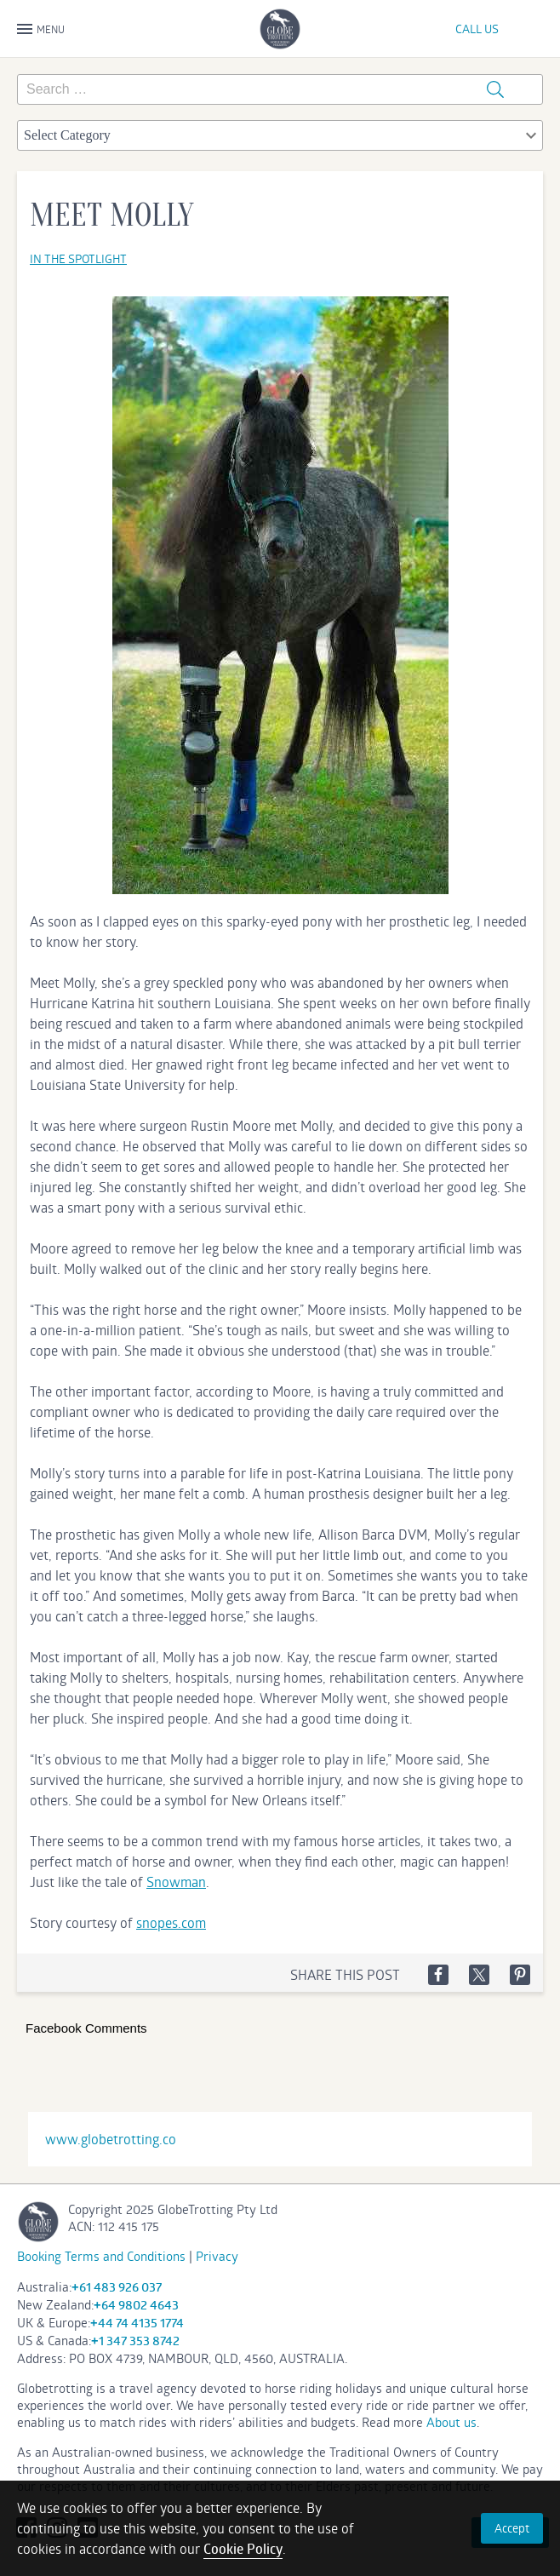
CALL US (477, 28)
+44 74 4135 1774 (137, 2323)
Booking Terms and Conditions (101, 2255)
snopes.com (171, 1922)
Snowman (176, 1881)
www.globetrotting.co (110, 2139)
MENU (41, 29)
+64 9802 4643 (136, 2305)
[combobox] (280, 135)
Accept (511, 2528)
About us (451, 2421)
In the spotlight (78, 258)
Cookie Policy (243, 2548)
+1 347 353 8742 (135, 2340)
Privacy (217, 2255)
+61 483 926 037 (116, 2287)
